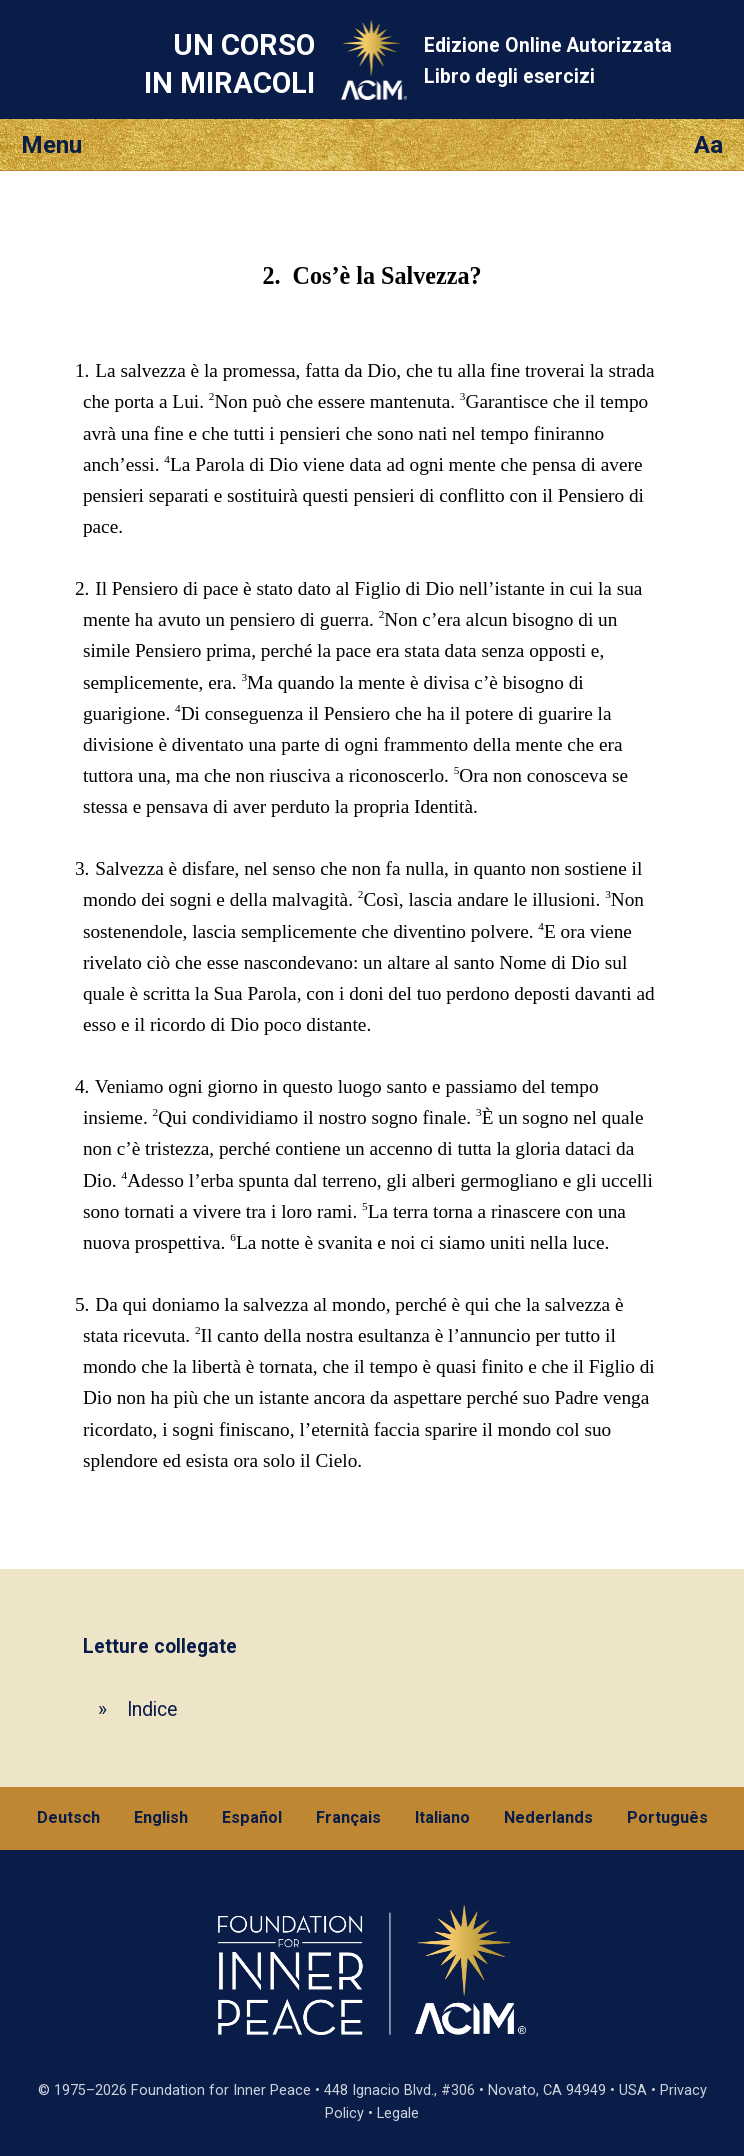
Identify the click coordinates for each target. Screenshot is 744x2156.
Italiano (442, 1817)
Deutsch (68, 1817)
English (161, 1817)
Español (252, 1817)
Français (348, 1817)
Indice (152, 1709)
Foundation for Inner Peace (221, 2090)
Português (667, 1817)
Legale (398, 2113)
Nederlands (548, 1817)
